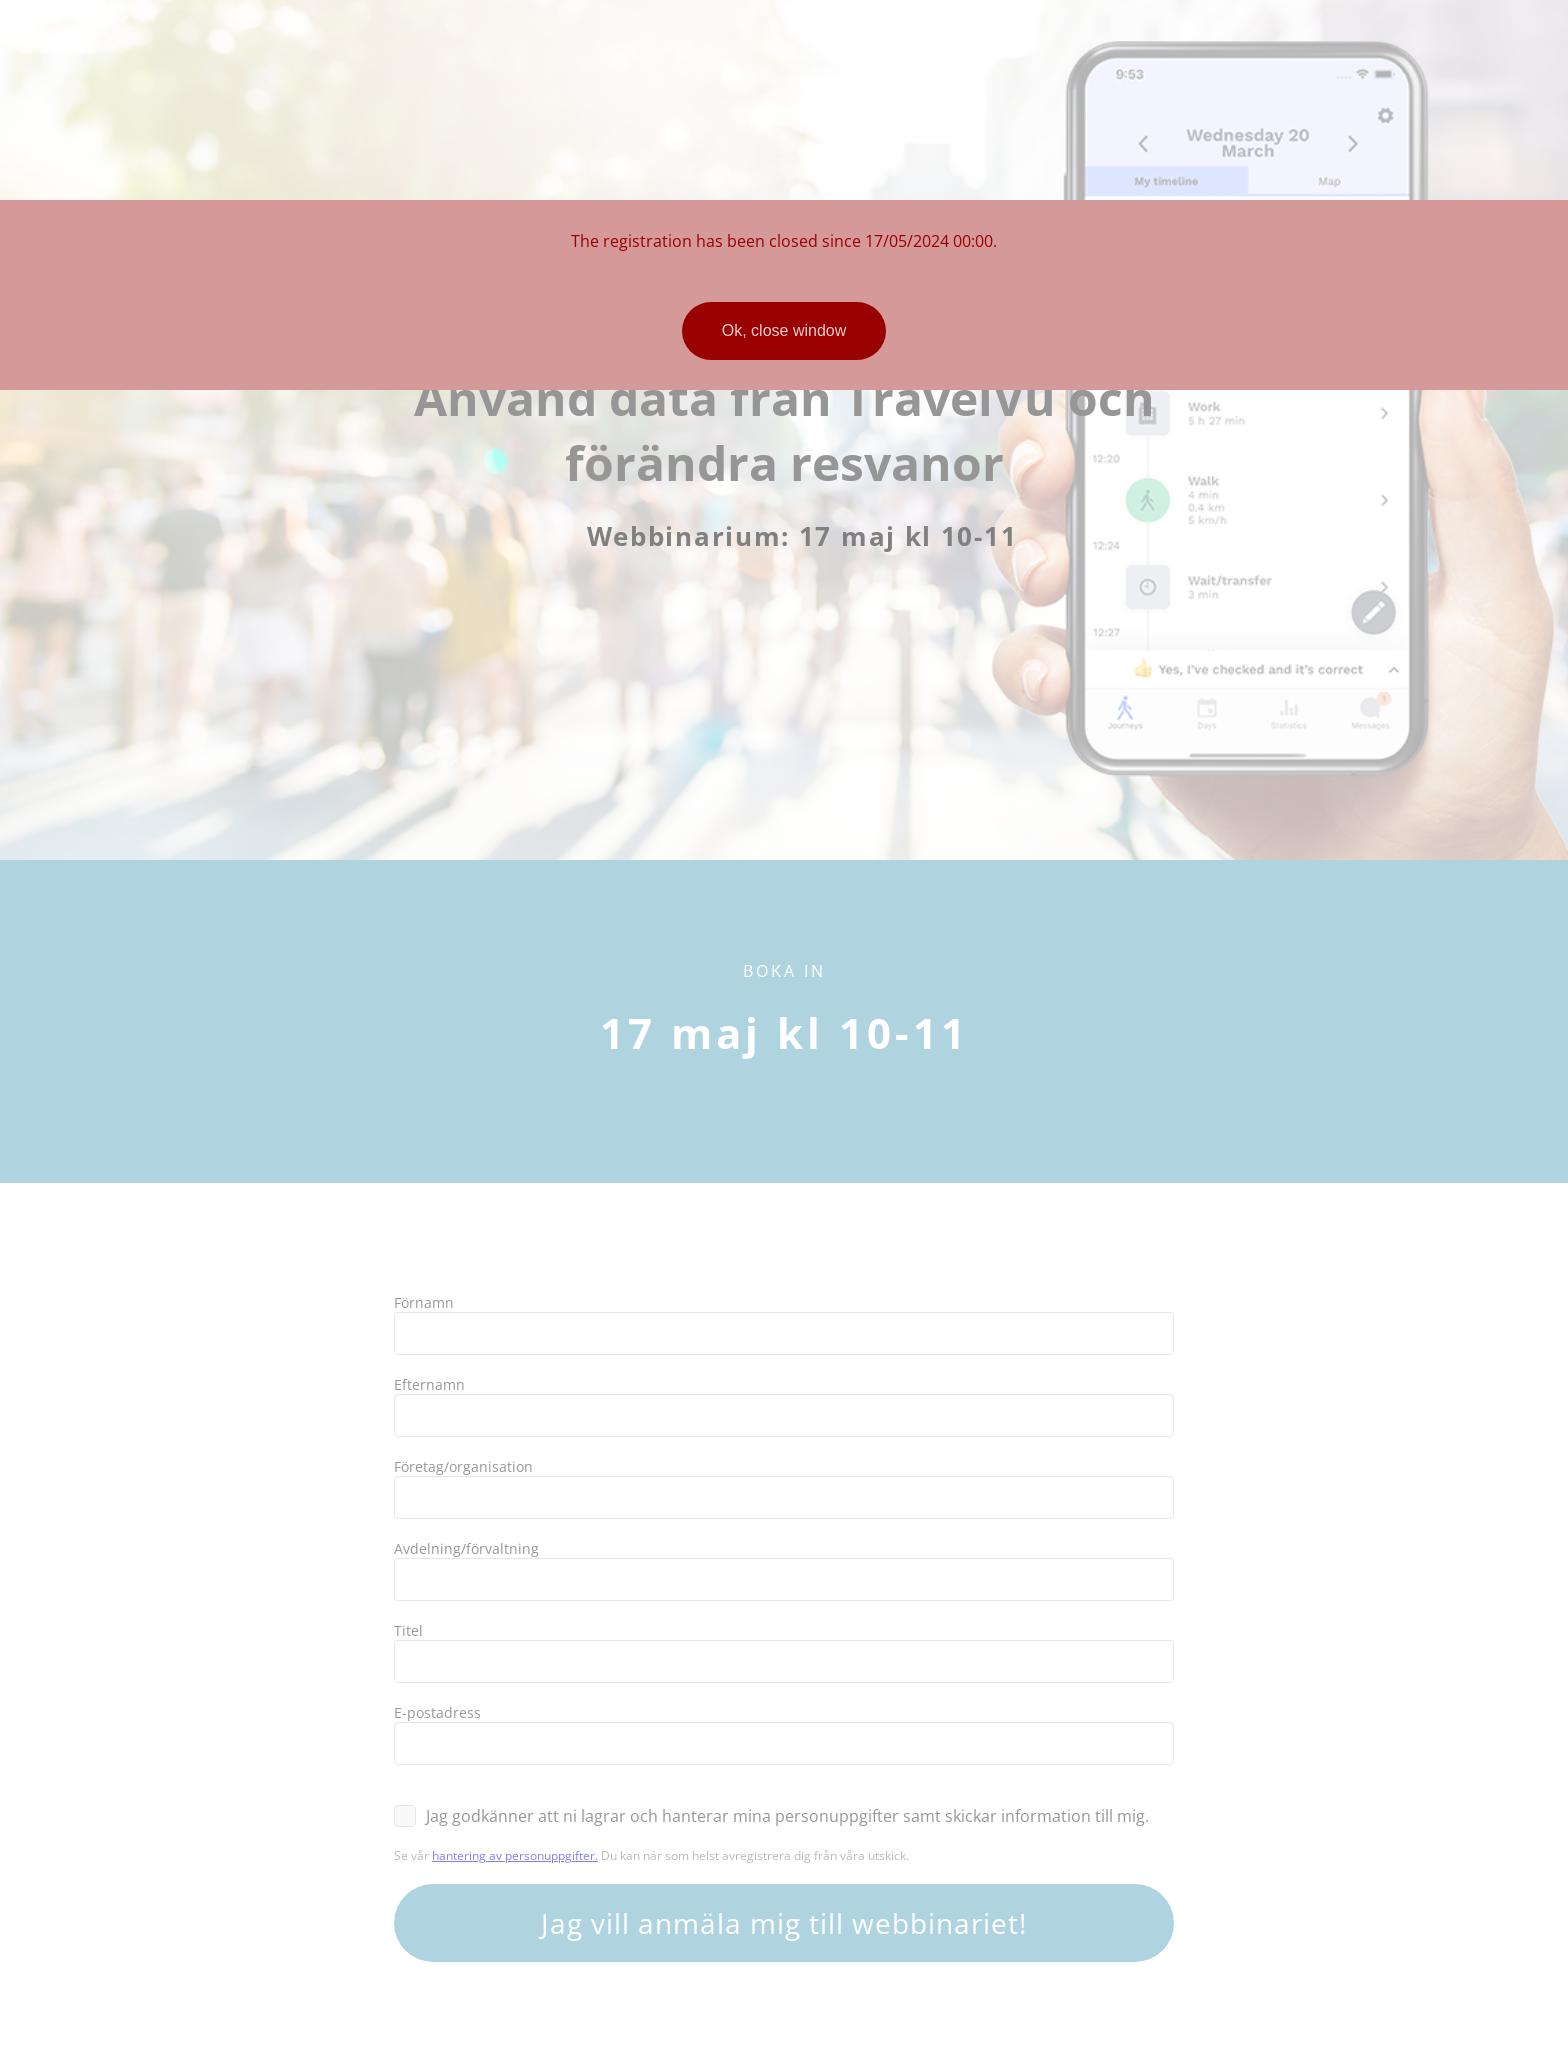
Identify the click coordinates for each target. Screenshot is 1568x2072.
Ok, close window (784, 330)
